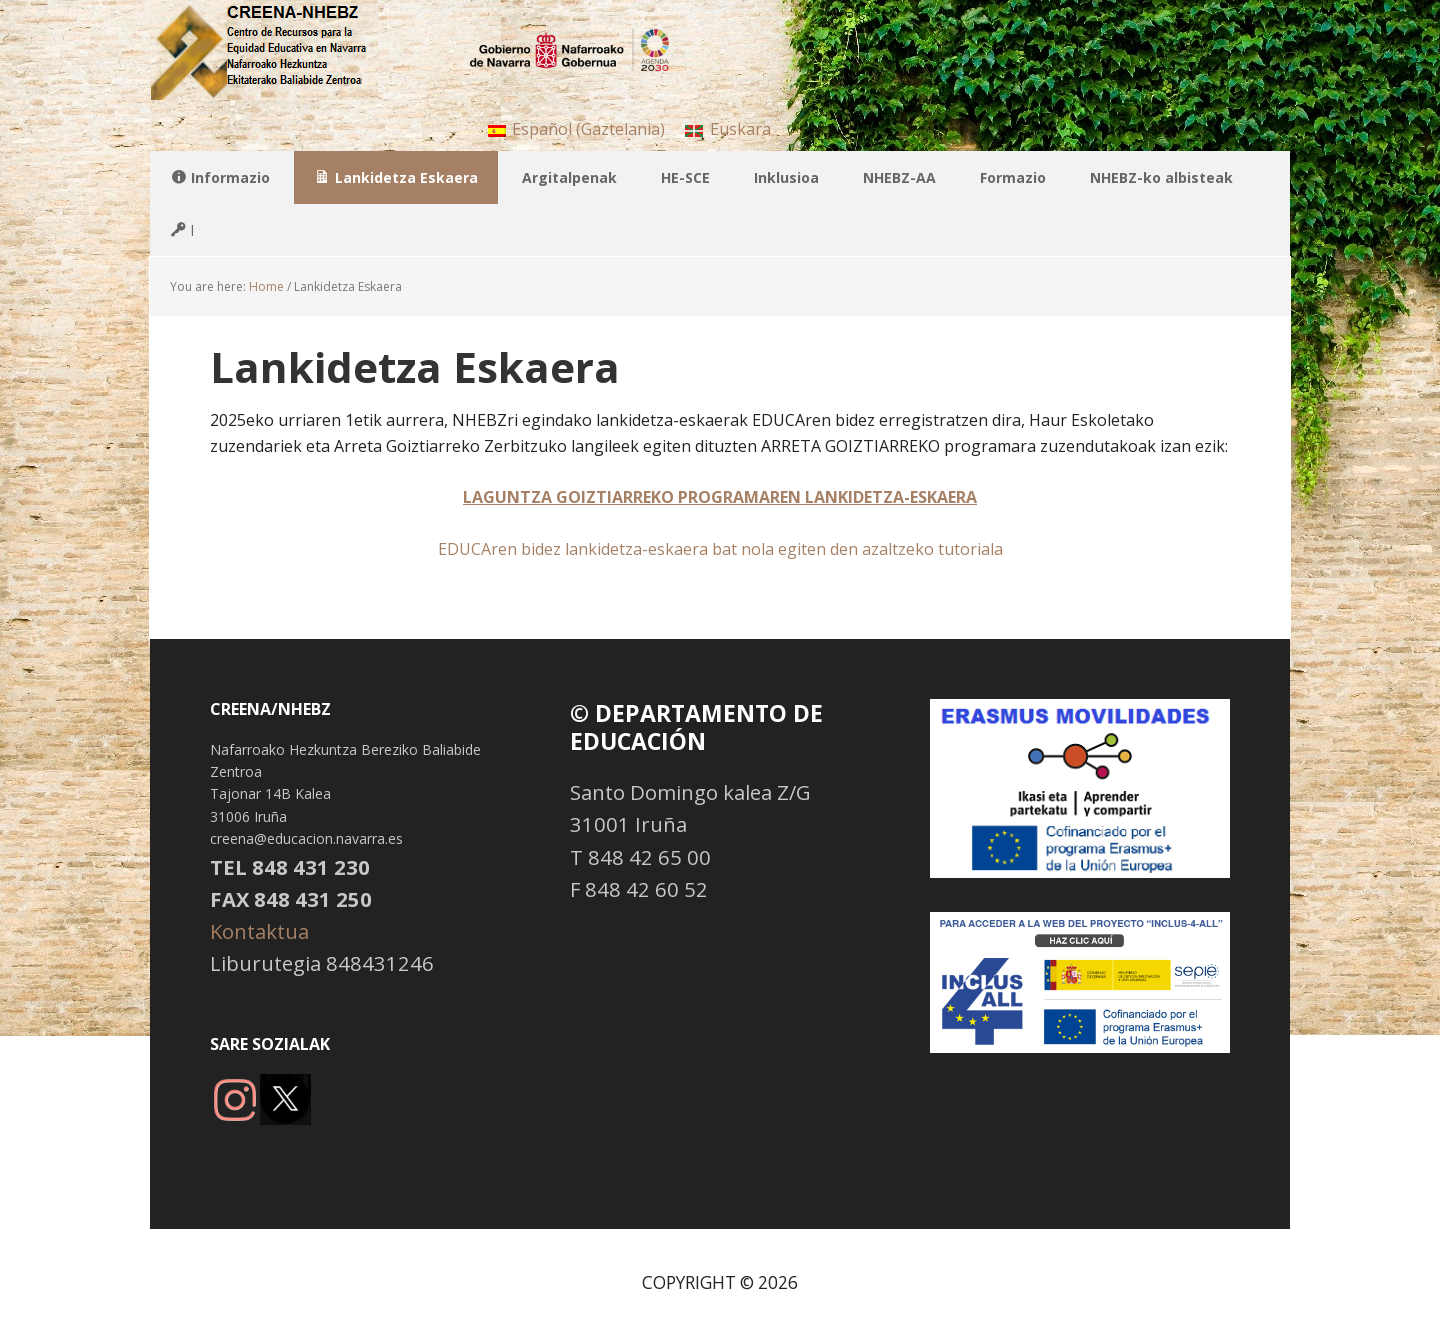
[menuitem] (576, 128)
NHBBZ (280, 50)
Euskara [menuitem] (740, 129)
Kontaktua (259, 931)
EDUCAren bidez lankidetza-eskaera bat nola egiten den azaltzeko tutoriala (720, 549)
